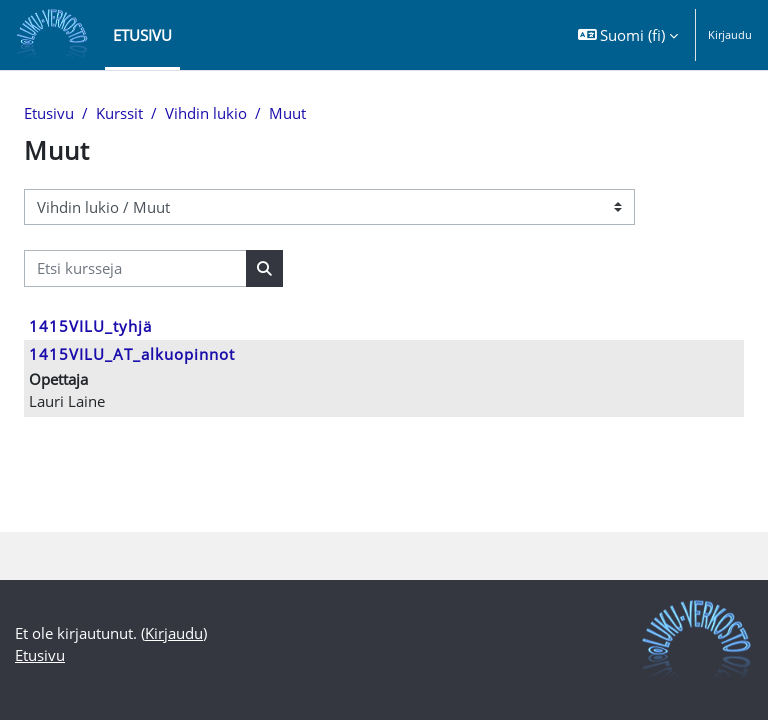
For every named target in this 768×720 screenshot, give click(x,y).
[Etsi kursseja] (135, 268)
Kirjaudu (730, 34)
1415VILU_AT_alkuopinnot (132, 354)
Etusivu (49, 113)
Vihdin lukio (206, 113)
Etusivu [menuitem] (142, 35)
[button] (628, 35)
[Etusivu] (52, 35)
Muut (287, 113)
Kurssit (119, 113)
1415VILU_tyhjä (90, 326)
